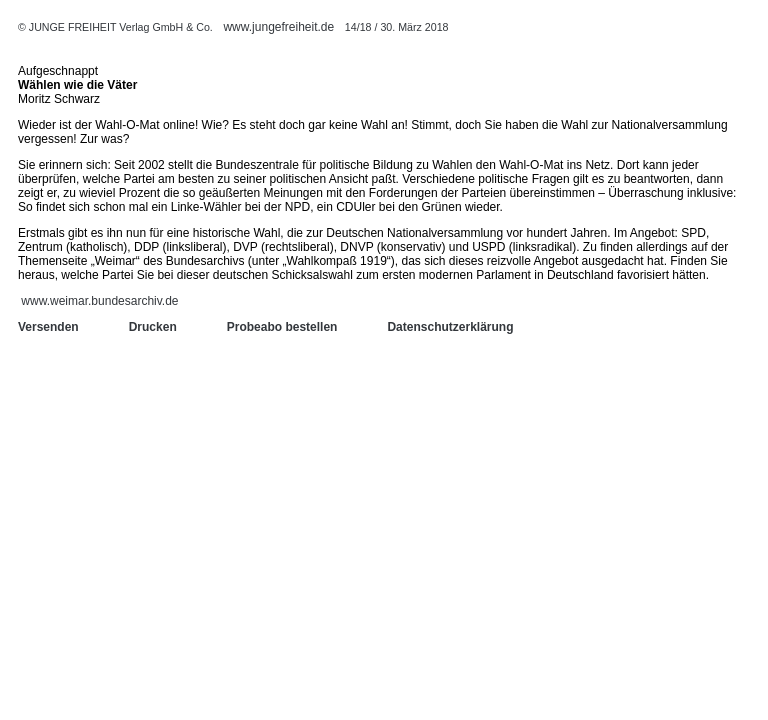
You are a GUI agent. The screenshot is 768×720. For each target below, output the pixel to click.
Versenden (48, 327)
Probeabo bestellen (282, 327)
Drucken (153, 327)
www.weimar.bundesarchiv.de (99, 301)
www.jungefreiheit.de (278, 27)
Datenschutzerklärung (450, 327)
